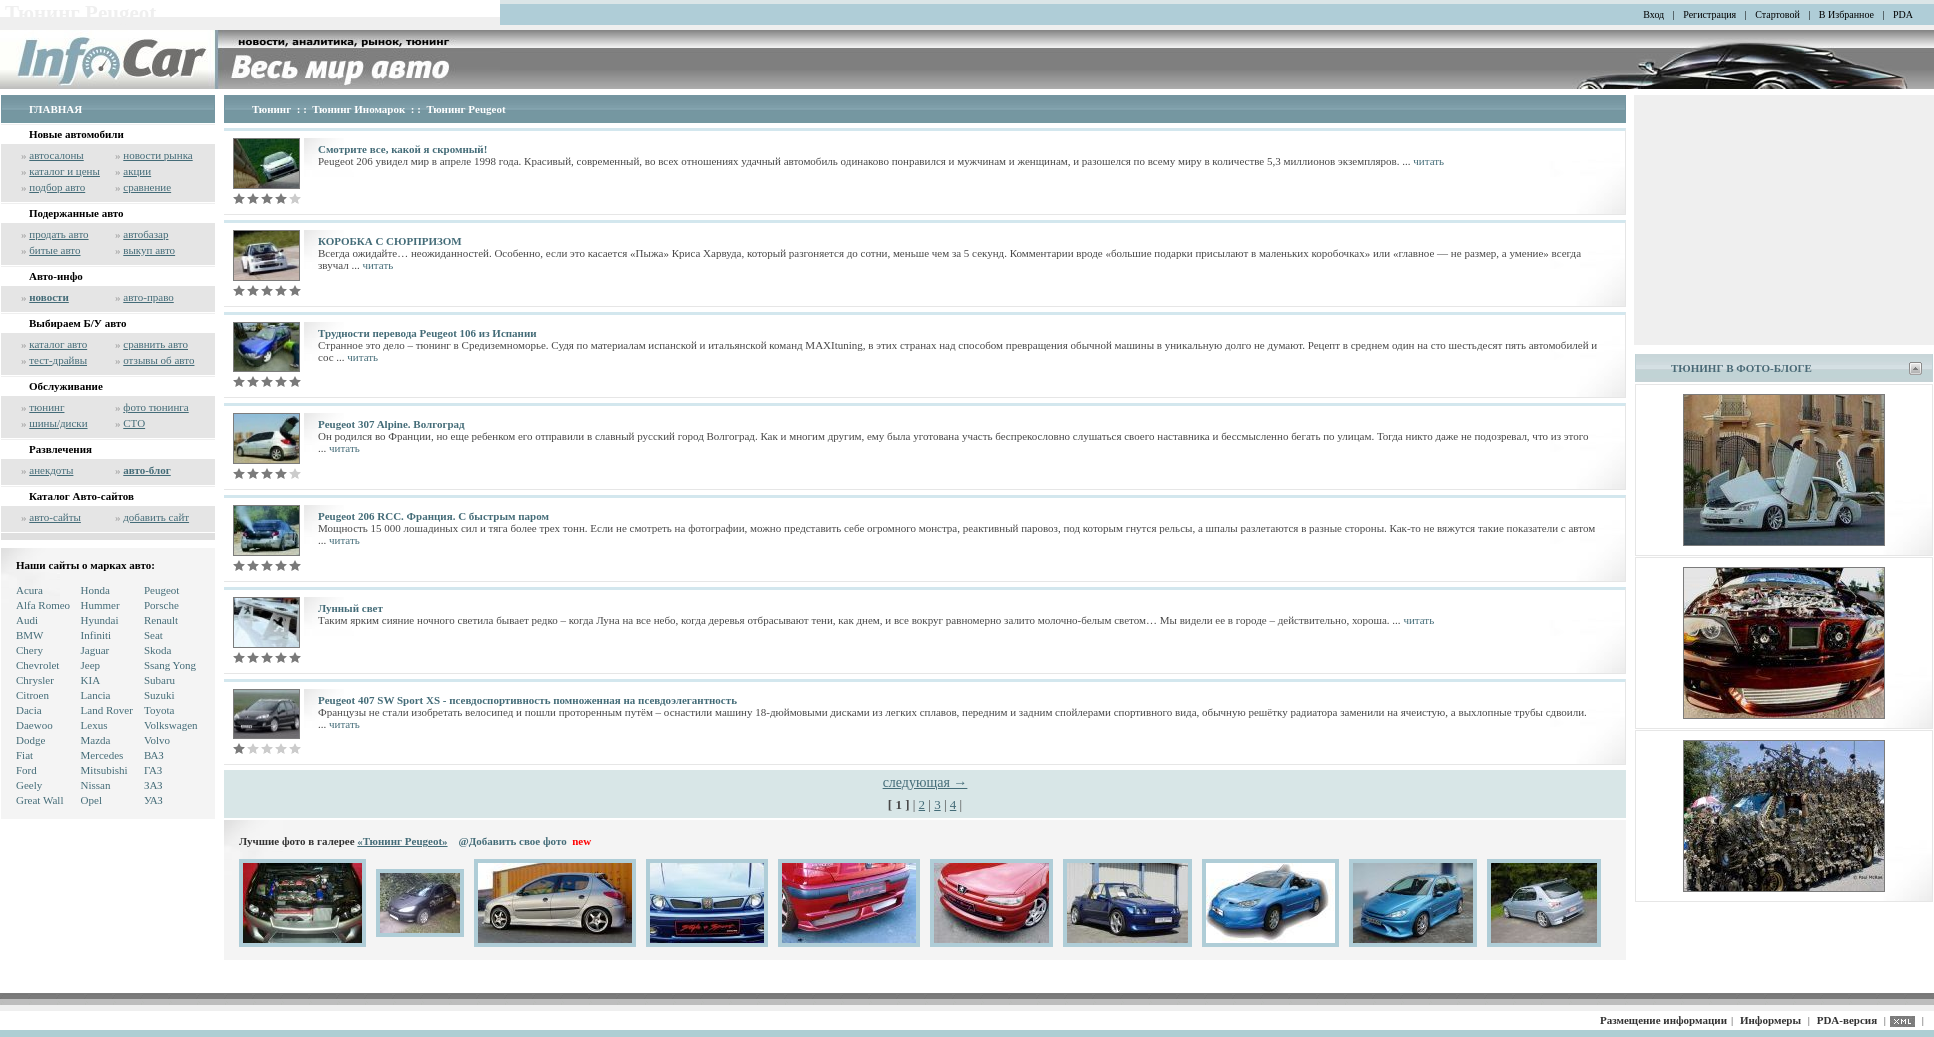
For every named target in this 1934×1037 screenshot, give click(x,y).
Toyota (159, 710)
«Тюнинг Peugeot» (402, 841)
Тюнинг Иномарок (358, 109)
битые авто (54, 250)
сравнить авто (155, 344)
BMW (30, 635)
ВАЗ (154, 755)
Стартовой (1777, 14)
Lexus (94, 725)
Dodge (30, 740)
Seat (153, 635)
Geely (29, 785)
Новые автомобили (76, 134)
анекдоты (51, 470)
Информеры (1770, 1020)
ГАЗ (153, 770)
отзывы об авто (158, 360)
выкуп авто (149, 250)
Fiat (24, 755)
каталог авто (58, 344)
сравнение (147, 187)
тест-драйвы (58, 360)
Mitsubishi (104, 770)
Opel (91, 800)
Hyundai (100, 620)
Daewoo (34, 725)
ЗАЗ (153, 785)
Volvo (157, 740)
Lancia (96, 695)
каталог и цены (64, 171)
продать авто (58, 234)
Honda (95, 590)
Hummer (100, 605)
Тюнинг (271, 109)
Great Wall (39, 800)
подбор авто (57, 187)
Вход (1653, 14)
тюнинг (46, 407)
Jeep (91, 665)
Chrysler (35, 680)
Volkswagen (171, 725)
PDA (1903, 14)
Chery (29, 650)
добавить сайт (156, 517)
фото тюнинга (155, 407)
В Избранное (1846, 14)
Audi (27, 620)
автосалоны (56, 155)
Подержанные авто (76, 213)
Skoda (158, 650)
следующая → (925, 782)
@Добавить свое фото (513, 841)
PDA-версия (1847, 1020)
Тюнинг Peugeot (465, 109)
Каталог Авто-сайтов (81, 496)
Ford (26, 770)
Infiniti (96, 635)
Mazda (96, 740)
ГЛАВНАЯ (55, 109)
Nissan (96, 785)
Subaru (159, 680)
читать (1428, 161)
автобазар (145, 234)
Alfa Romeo (43, 605)
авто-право (148, 297)
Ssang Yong (170, 665)
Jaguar (95, 650)
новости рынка (157, 155)
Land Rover (107, 710)
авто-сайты (55, 517)
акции (137, 171)
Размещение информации (1663, 1020)
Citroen (32, 695)
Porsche (161, 605)
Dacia (29, 710)
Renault (161, 620)
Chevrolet (37, 665)
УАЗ (153, 800)
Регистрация (1709, 14)
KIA (91, 680)
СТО (134, 423)
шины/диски (58, 423)
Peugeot (161, 590)
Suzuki (159, 695)
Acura (29, 590)
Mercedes (102, 755)
